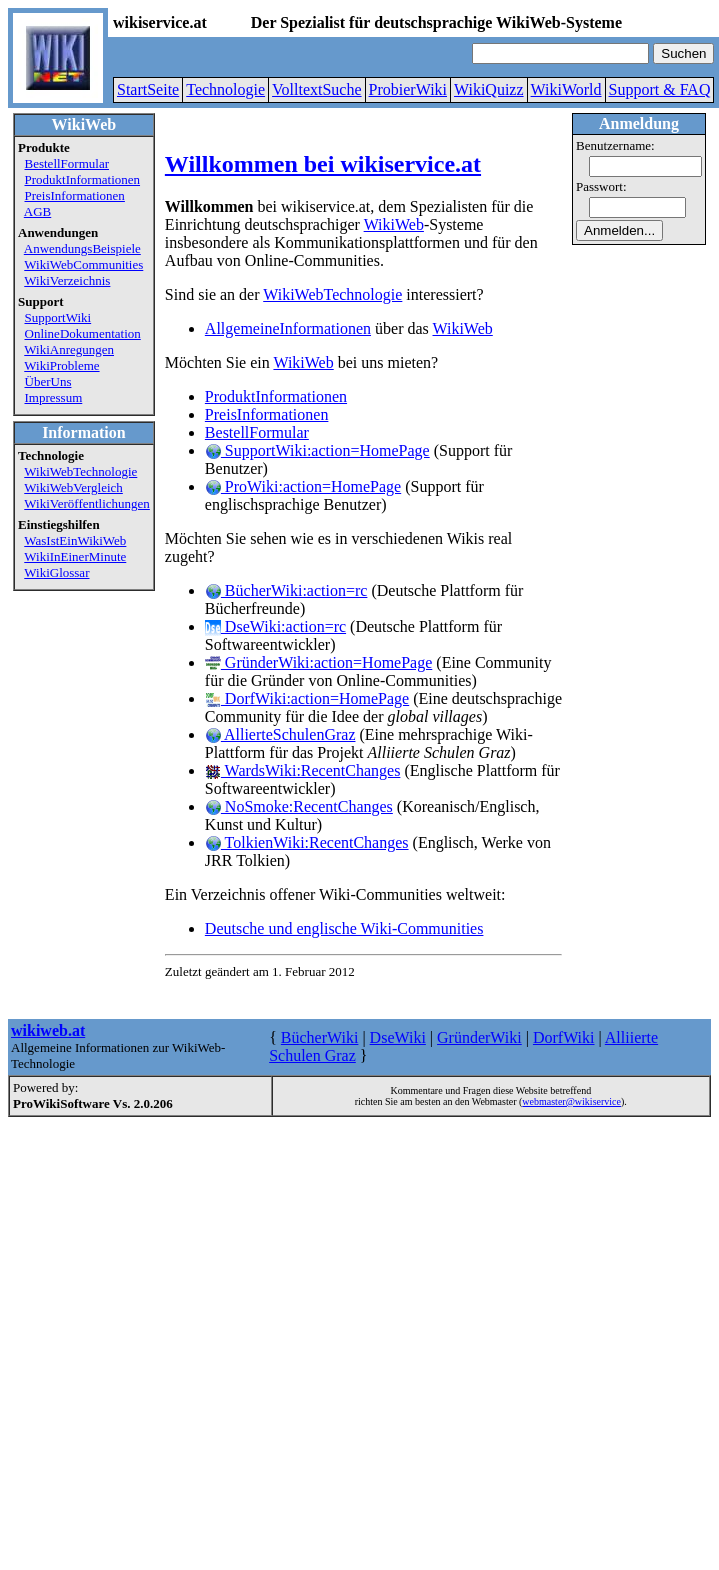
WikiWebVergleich (73, 487)
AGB (37, 211)
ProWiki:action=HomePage (303, 486)
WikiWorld (566, 89)
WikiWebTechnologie (80, 471)
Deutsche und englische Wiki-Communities (344, 928)
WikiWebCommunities (83, 264)
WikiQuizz (489, 89)
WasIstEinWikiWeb (75, 540)
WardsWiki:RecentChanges (303, 770)
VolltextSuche (316, 89)
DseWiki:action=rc (275, 626)
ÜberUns (48, 381)
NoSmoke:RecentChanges (299, 806)
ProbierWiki (408, 89)
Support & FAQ (660, 89)
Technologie (225, 89)
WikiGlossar (56, 572)
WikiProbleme (61, 365)
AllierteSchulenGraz (280, 734)
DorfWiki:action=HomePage (307, 698)
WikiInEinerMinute (75, 556)
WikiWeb (394, 224)
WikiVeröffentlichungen (87, 503)
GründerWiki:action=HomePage (318, 662)
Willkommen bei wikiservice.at (323, 164)
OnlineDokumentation (83, 333)
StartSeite (148, 89)
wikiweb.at (48, 1030)
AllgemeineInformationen (288, 328)
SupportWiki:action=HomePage (317, 450)
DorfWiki (564, 1037)
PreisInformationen (75, 195)
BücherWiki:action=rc (286, 590)
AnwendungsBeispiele (82, 248)
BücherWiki (320, 1037)
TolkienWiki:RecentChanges (307, 842)
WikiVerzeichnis (67, 280)
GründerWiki (479, 1037)
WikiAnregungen (69, 349)
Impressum (54, 397)
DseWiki (398, 1037)
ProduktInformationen (83, 179)
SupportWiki (58, 317)
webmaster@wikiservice (571, 1101)
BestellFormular (67, 163)
